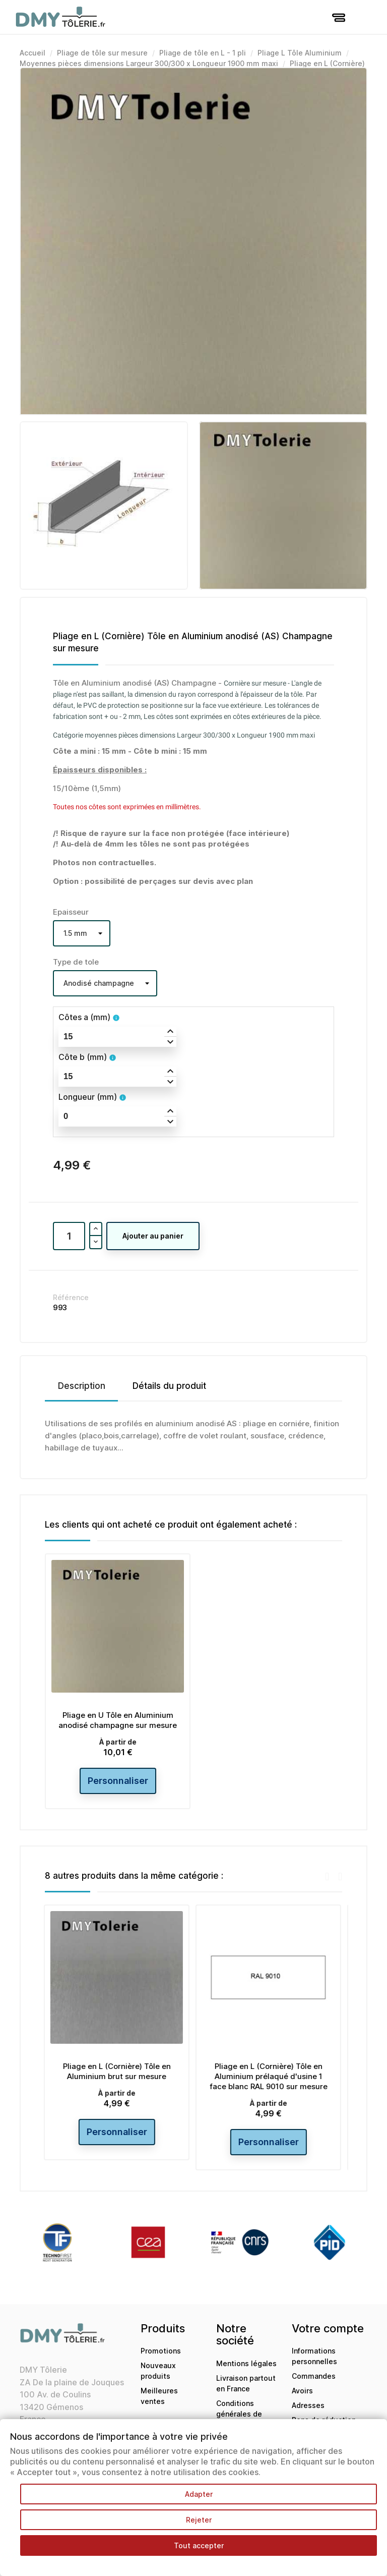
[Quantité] (69, 1236)
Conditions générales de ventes (239, 2414)
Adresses (308, 2405)
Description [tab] (81, 1386)
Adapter (199, 2494)
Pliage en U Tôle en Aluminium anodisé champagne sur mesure (117, 1720)
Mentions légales (246, 2363)
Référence (71, 1297)
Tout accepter (199, 2545)
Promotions (161, 2350)
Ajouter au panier (152, 1235)
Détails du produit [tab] (169, 1386)
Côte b (82, 1057)
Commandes (314, 2376)
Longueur (87, 1097)
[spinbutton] (117, 1037)
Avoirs (302, 2390)
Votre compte (328, 2328)
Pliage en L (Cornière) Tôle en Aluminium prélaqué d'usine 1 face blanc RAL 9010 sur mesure (270, 2076)
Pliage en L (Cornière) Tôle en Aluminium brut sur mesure (118, 2071)
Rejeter (199, 2519)
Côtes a (84, 1017)
